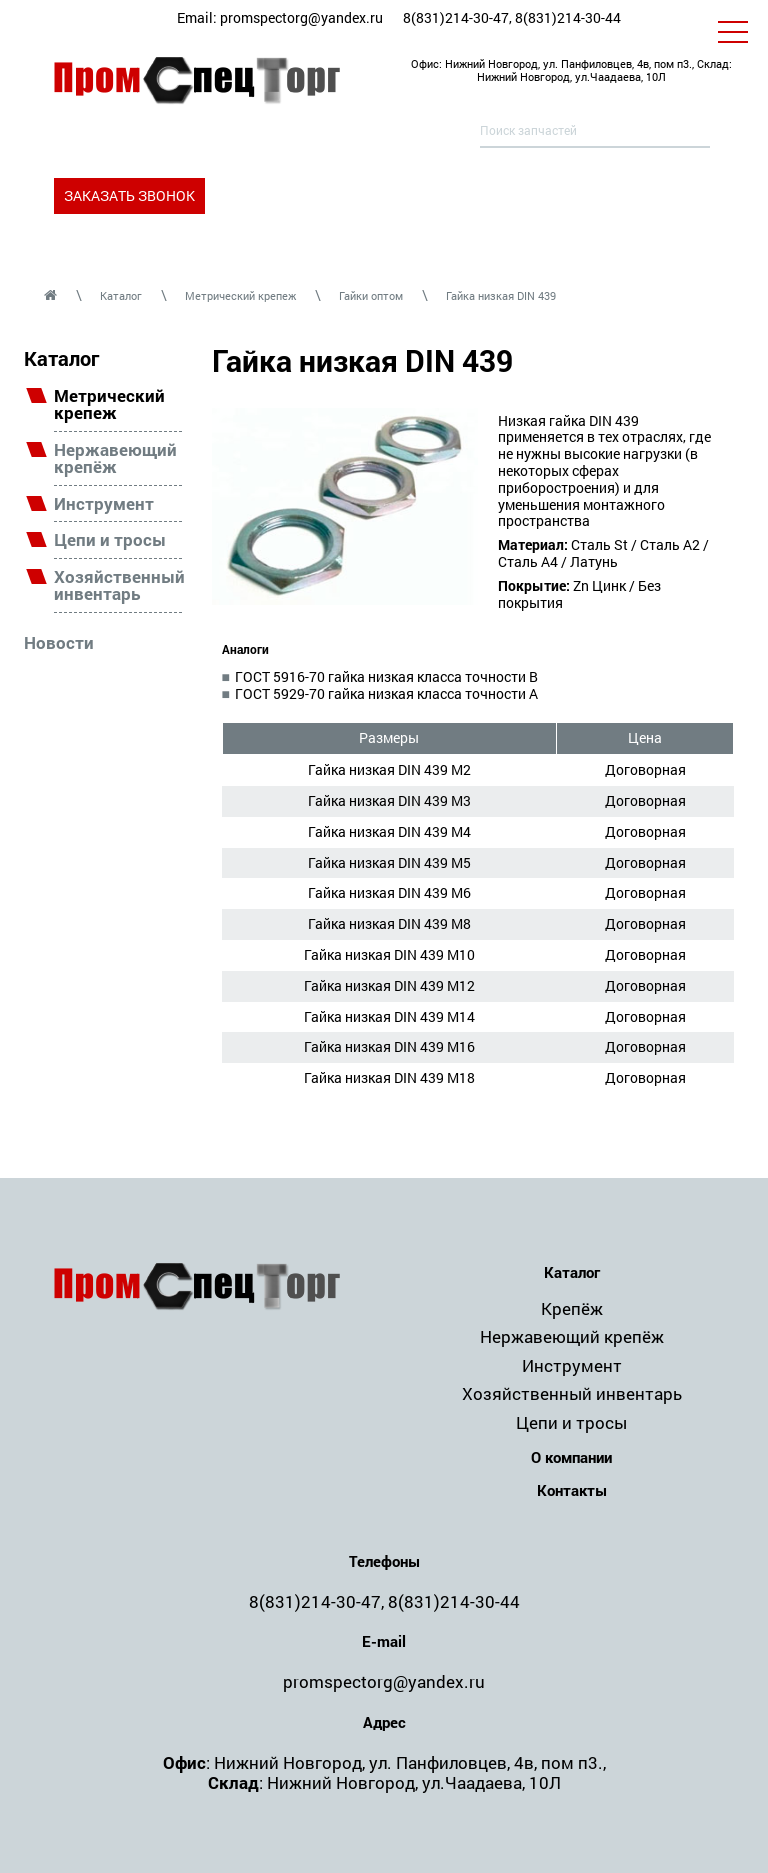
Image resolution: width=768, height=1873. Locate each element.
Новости (59, 642)
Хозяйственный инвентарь (118, 586)
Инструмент (104, 504)
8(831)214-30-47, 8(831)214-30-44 (512, 17)
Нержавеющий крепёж (115, 459)
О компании (571, 1457)
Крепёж (572, 1308)
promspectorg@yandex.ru (301, 17)
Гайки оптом (371, 295)
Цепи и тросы (110, 540)
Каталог (121, 295)
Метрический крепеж (240, 295)
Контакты (572, 1490)
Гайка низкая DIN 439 (501, 295)
